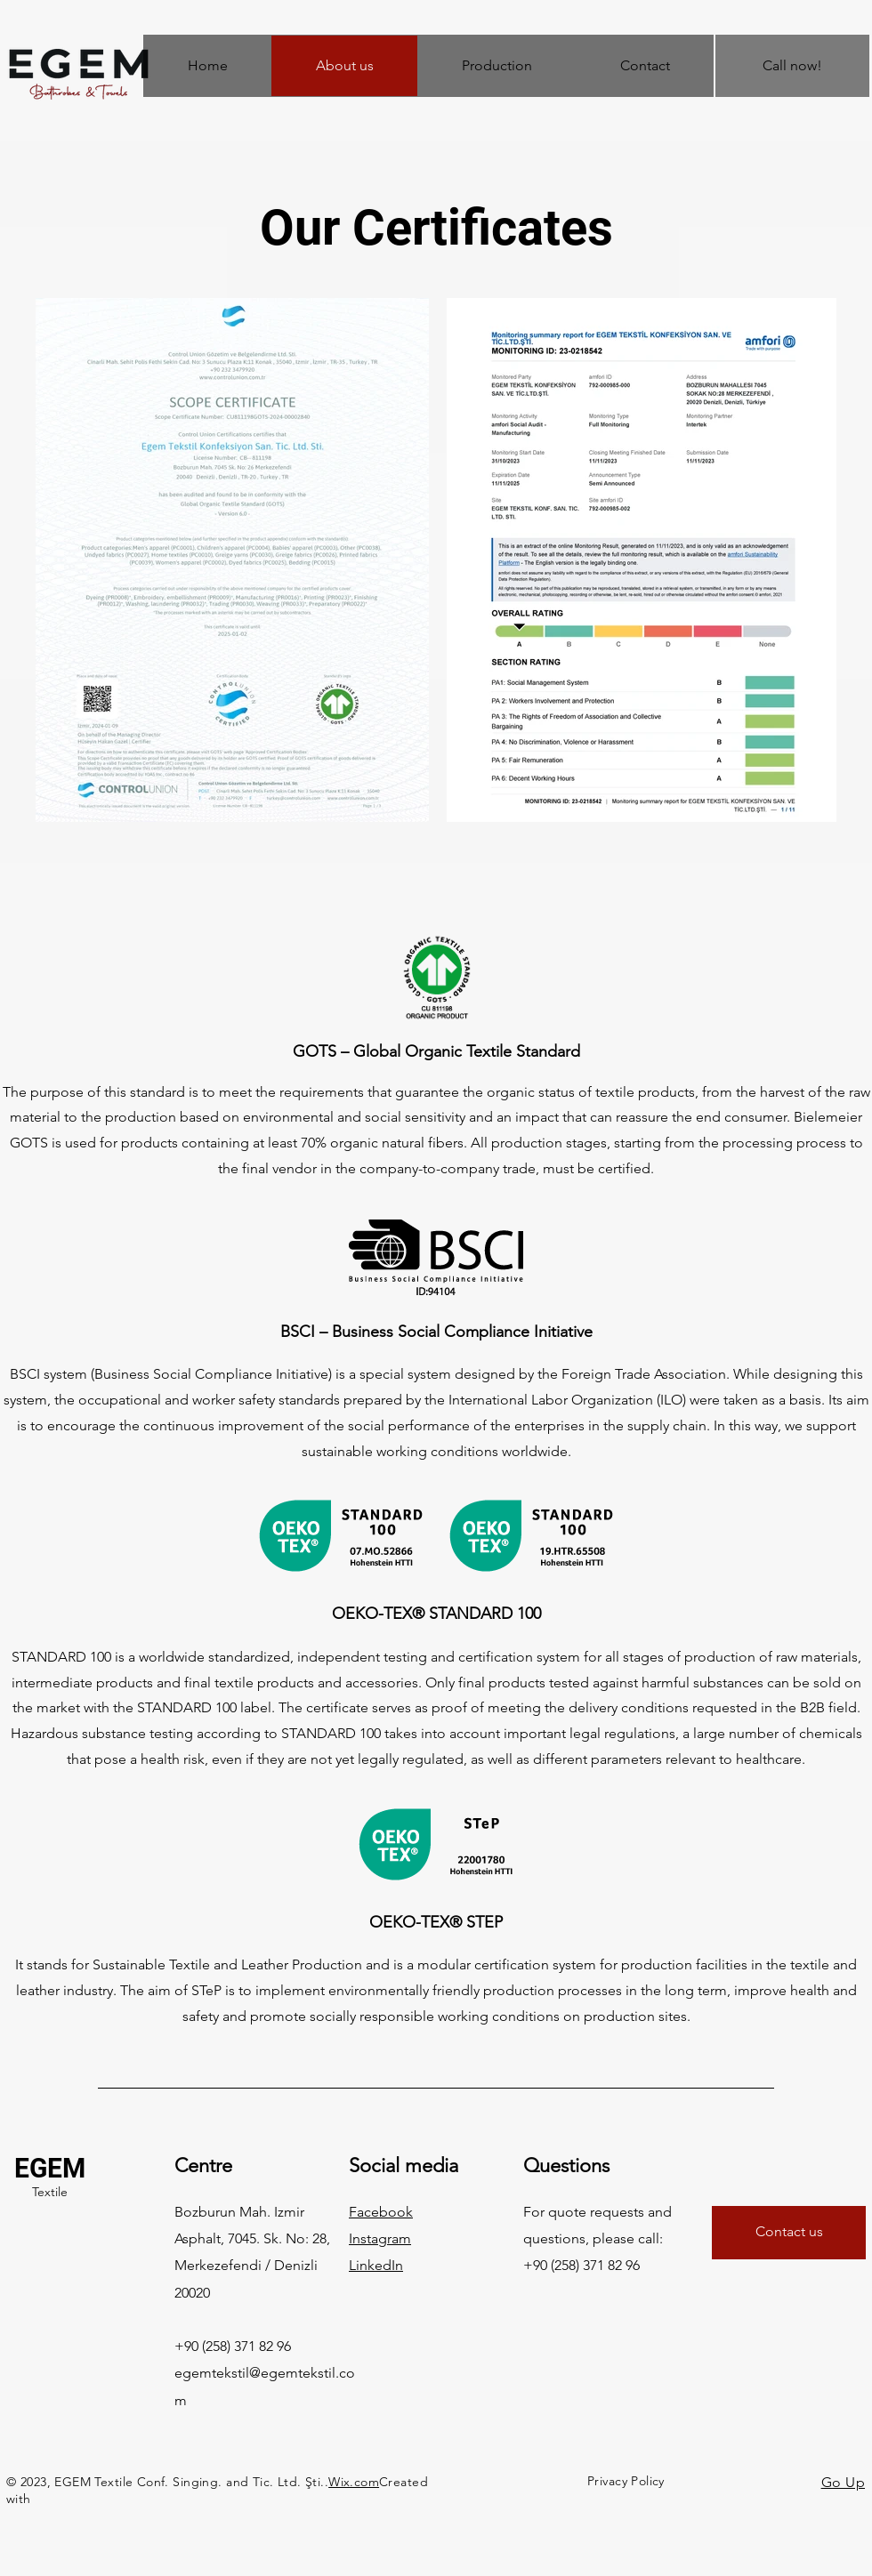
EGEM (49, 2168)
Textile (50, 2192)
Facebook (381, 2211)
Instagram (380, 2238)
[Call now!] (792, 66)
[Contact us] (789, 2232)
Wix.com (353, 2482)
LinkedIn (376, 2265)
